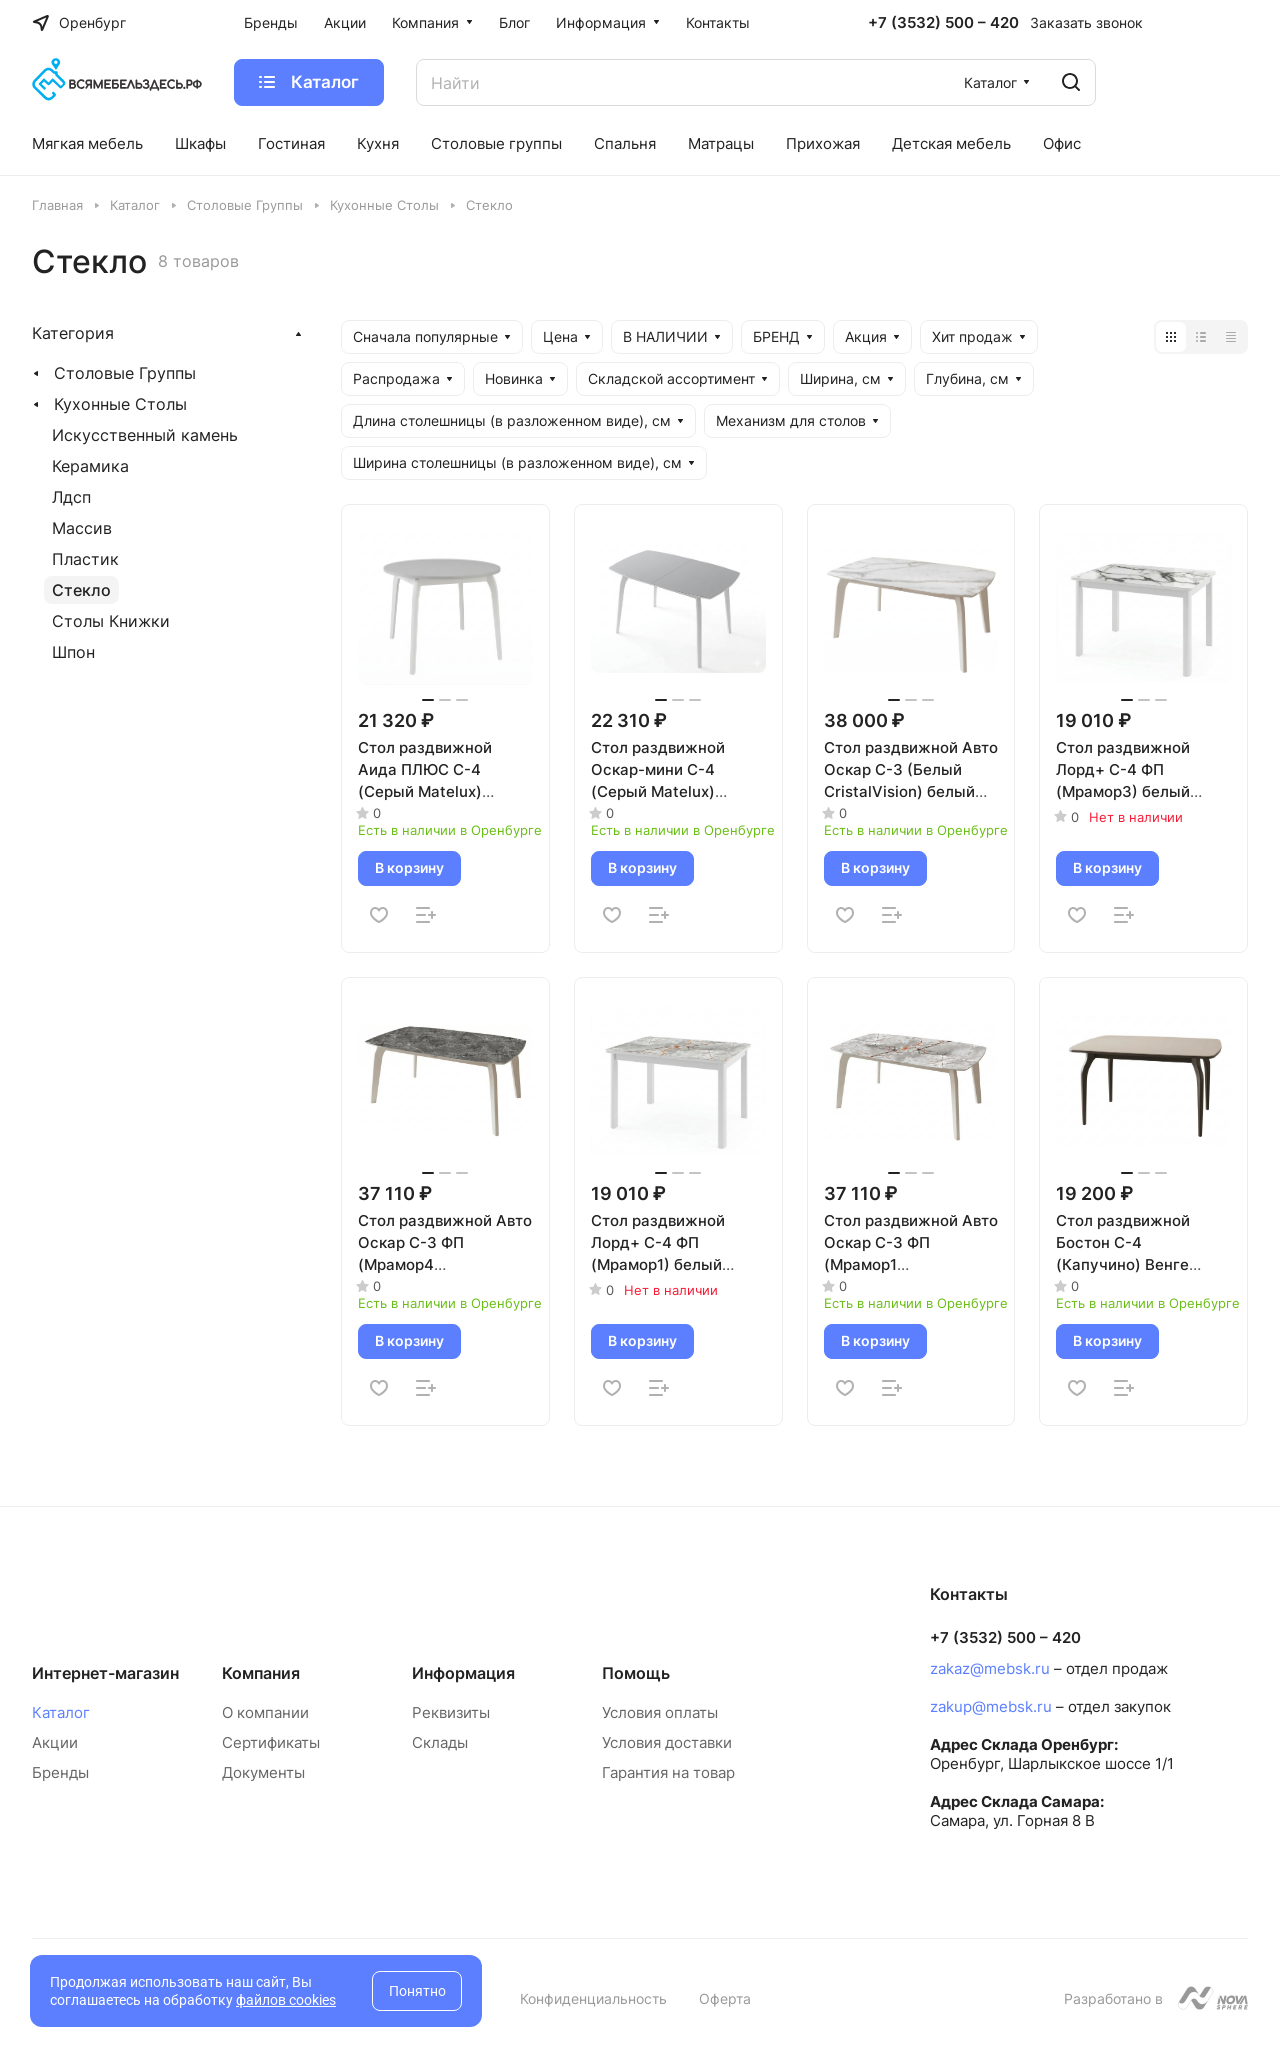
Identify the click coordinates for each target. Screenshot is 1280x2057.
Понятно (417, 1991)
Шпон (73, 652)
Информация (463, 1673)
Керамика (90, 466)
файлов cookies (286, 2000)
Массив (82, 528)
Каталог (61, 1712)
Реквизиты (451, 1712)
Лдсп (71, 497)
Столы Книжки (111, 621)
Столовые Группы (125, 373)
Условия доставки (667, 1742)
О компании (265, 1712)
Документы (263, 1772)
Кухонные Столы (120, 404)
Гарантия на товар (668, 1772)
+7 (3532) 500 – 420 (943, 23)
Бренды (60, 1772)
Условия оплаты (660, 1712)
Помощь (636, 1673)
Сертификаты (271, 1742)
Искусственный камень (145, 435)
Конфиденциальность (593, 1998)
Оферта (725, 1998)
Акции (55, 1742)
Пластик (85, 559)
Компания (261, 1673)
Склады (440, 1742)
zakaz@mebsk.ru (990, 1668)
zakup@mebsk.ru (991, 1706)
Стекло (81, 590)
